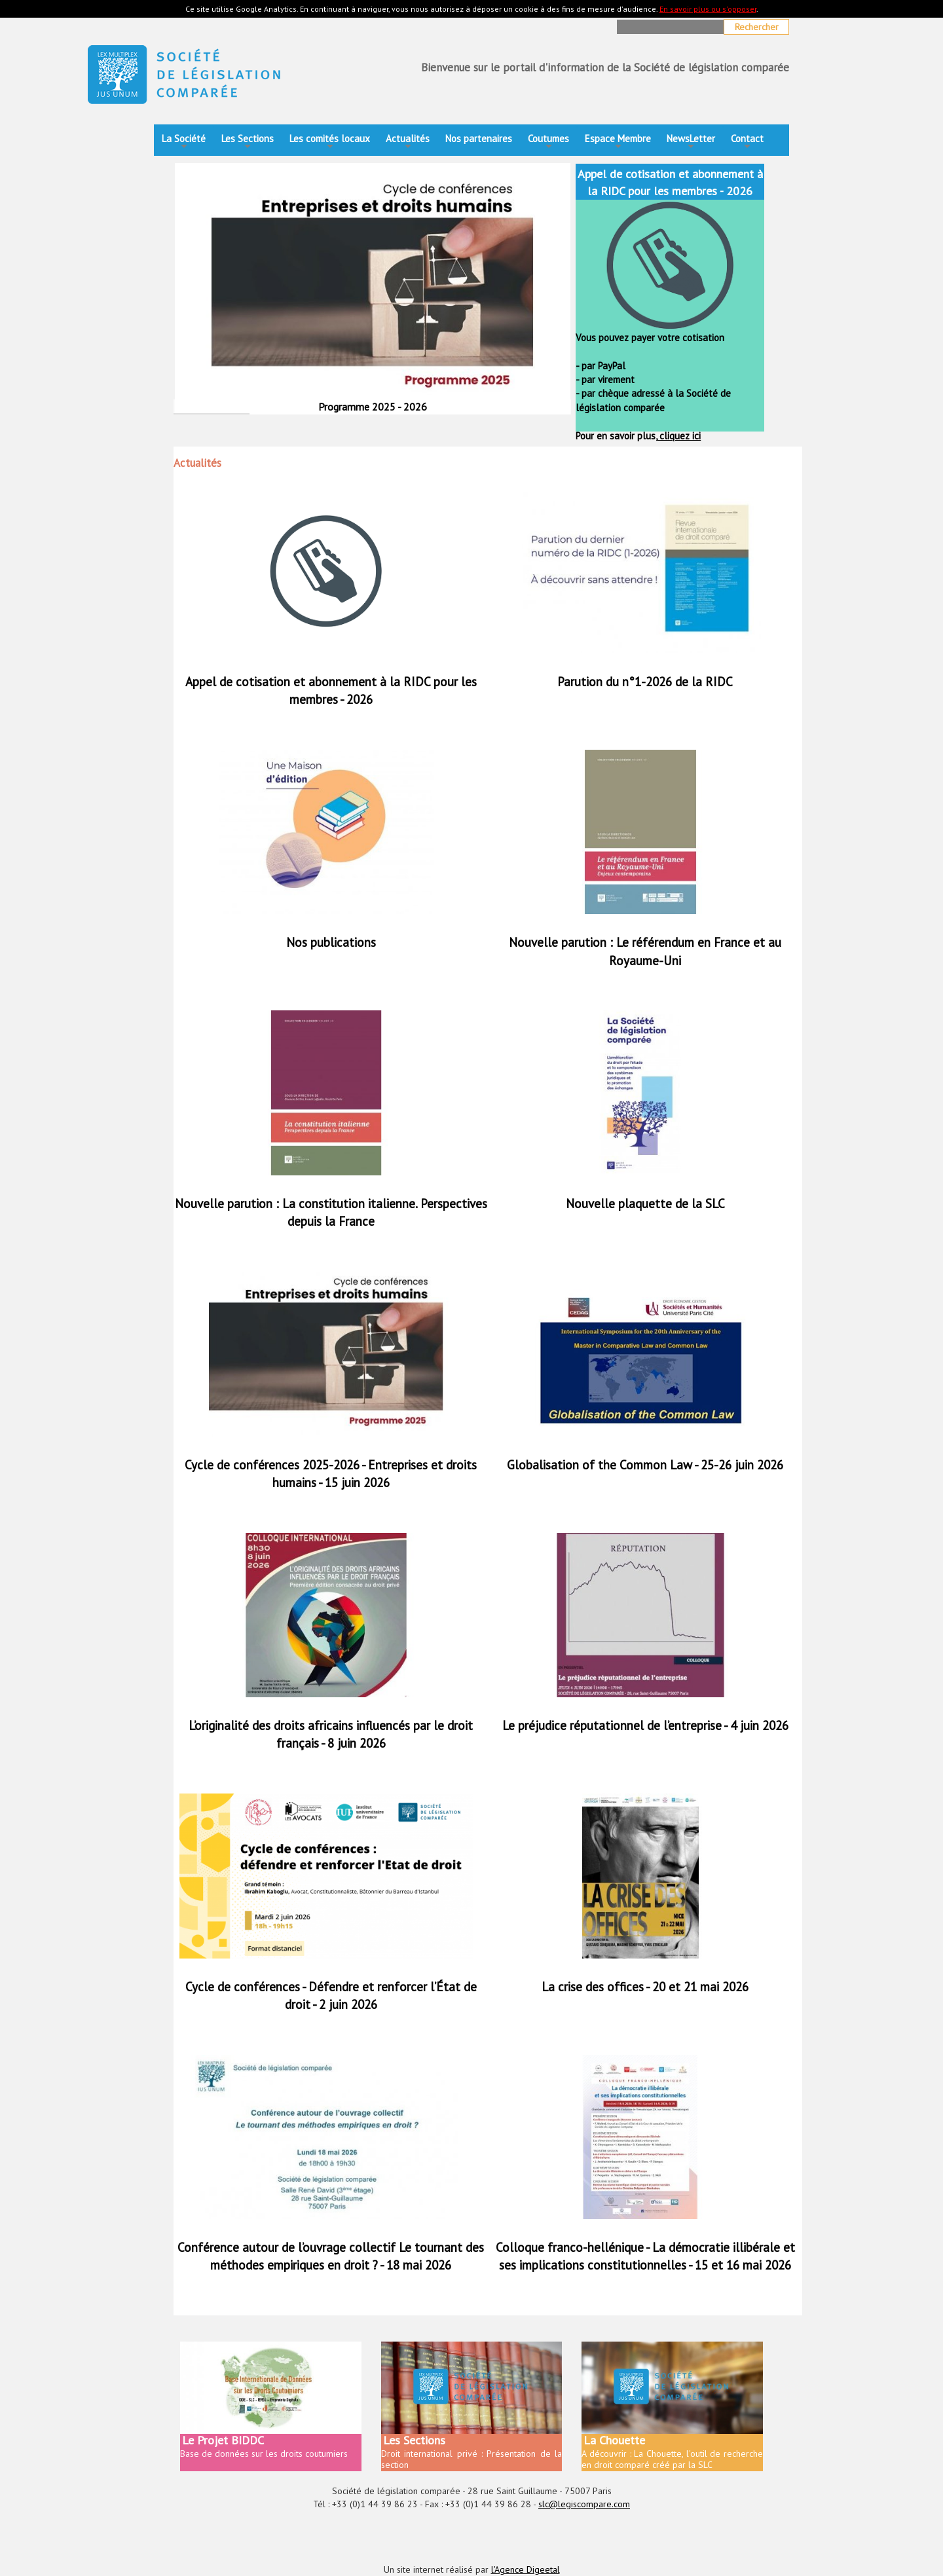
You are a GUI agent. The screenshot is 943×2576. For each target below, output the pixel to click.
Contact (747, 142)
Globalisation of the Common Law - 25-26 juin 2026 (645, 1465)
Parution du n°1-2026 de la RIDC (645, 682)
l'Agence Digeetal (525, 2569)
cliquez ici (679, 436)
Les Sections (247, 142)
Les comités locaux (329, 142)
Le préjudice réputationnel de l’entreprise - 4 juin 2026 (645, 1725)
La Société (184, 142)
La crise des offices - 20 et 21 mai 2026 (645, 1987)
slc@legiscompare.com (584, 2504)
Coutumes (548, 142)
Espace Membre (618, 142)
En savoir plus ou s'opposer (707, 9)
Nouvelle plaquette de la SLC (645, 1203)
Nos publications (331, 942)
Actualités (408, 142)
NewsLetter (691, 142)
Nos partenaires (478, 138)
